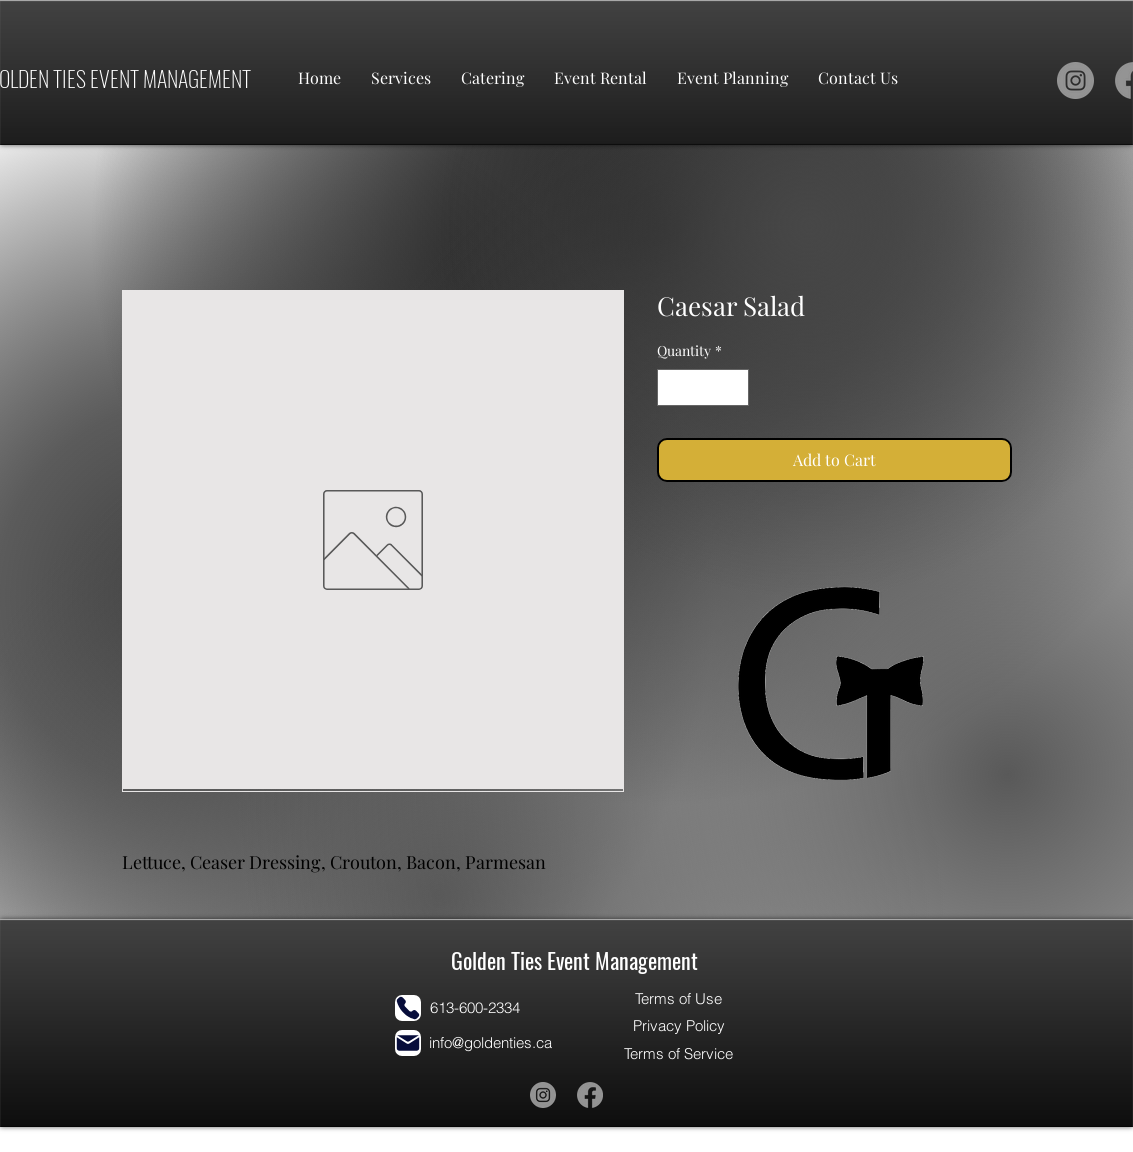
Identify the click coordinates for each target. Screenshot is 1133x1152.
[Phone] (408, 1008)
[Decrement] (672, 387)
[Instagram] (1075, 80)
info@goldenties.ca (490, 1042)
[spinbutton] (703, 387)
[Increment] (733, 387)
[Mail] (408, 1043)
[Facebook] (590, 1095)
